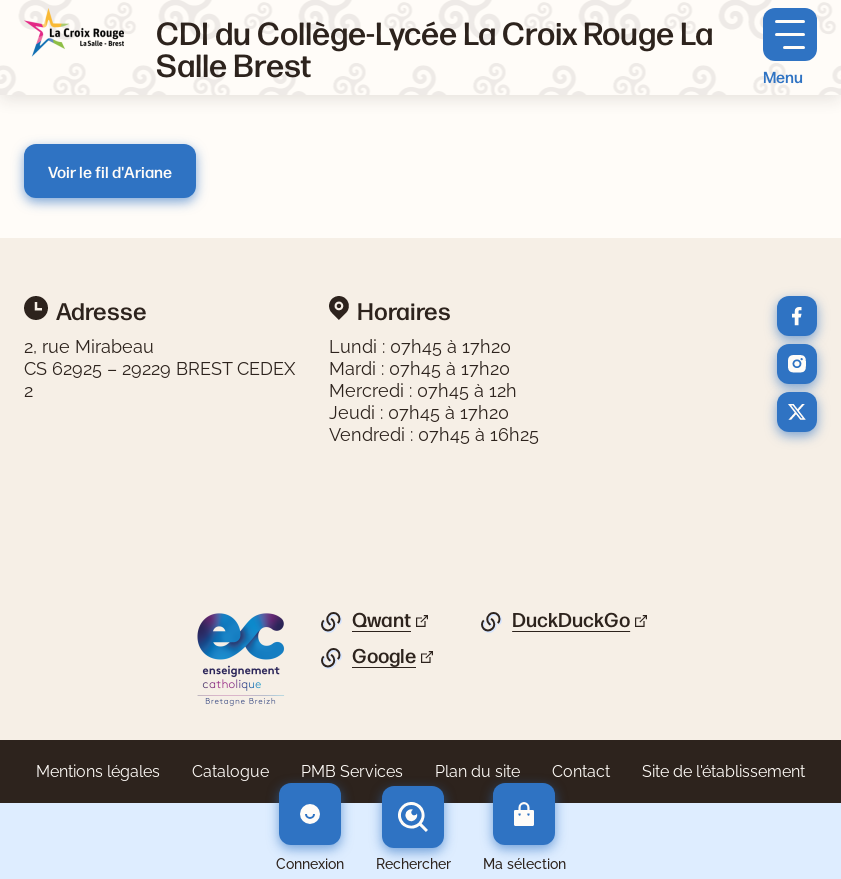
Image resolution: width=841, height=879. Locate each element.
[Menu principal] (790, 47)
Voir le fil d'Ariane (110, 171)
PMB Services (352, 771)
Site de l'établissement (723, 771)
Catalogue (230, 771)
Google (384, 656)
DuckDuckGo (571, 620)
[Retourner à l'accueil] (74, 32)
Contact (581, 771)
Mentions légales (98, 771)
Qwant (381, 620)
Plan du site (477, 771)
